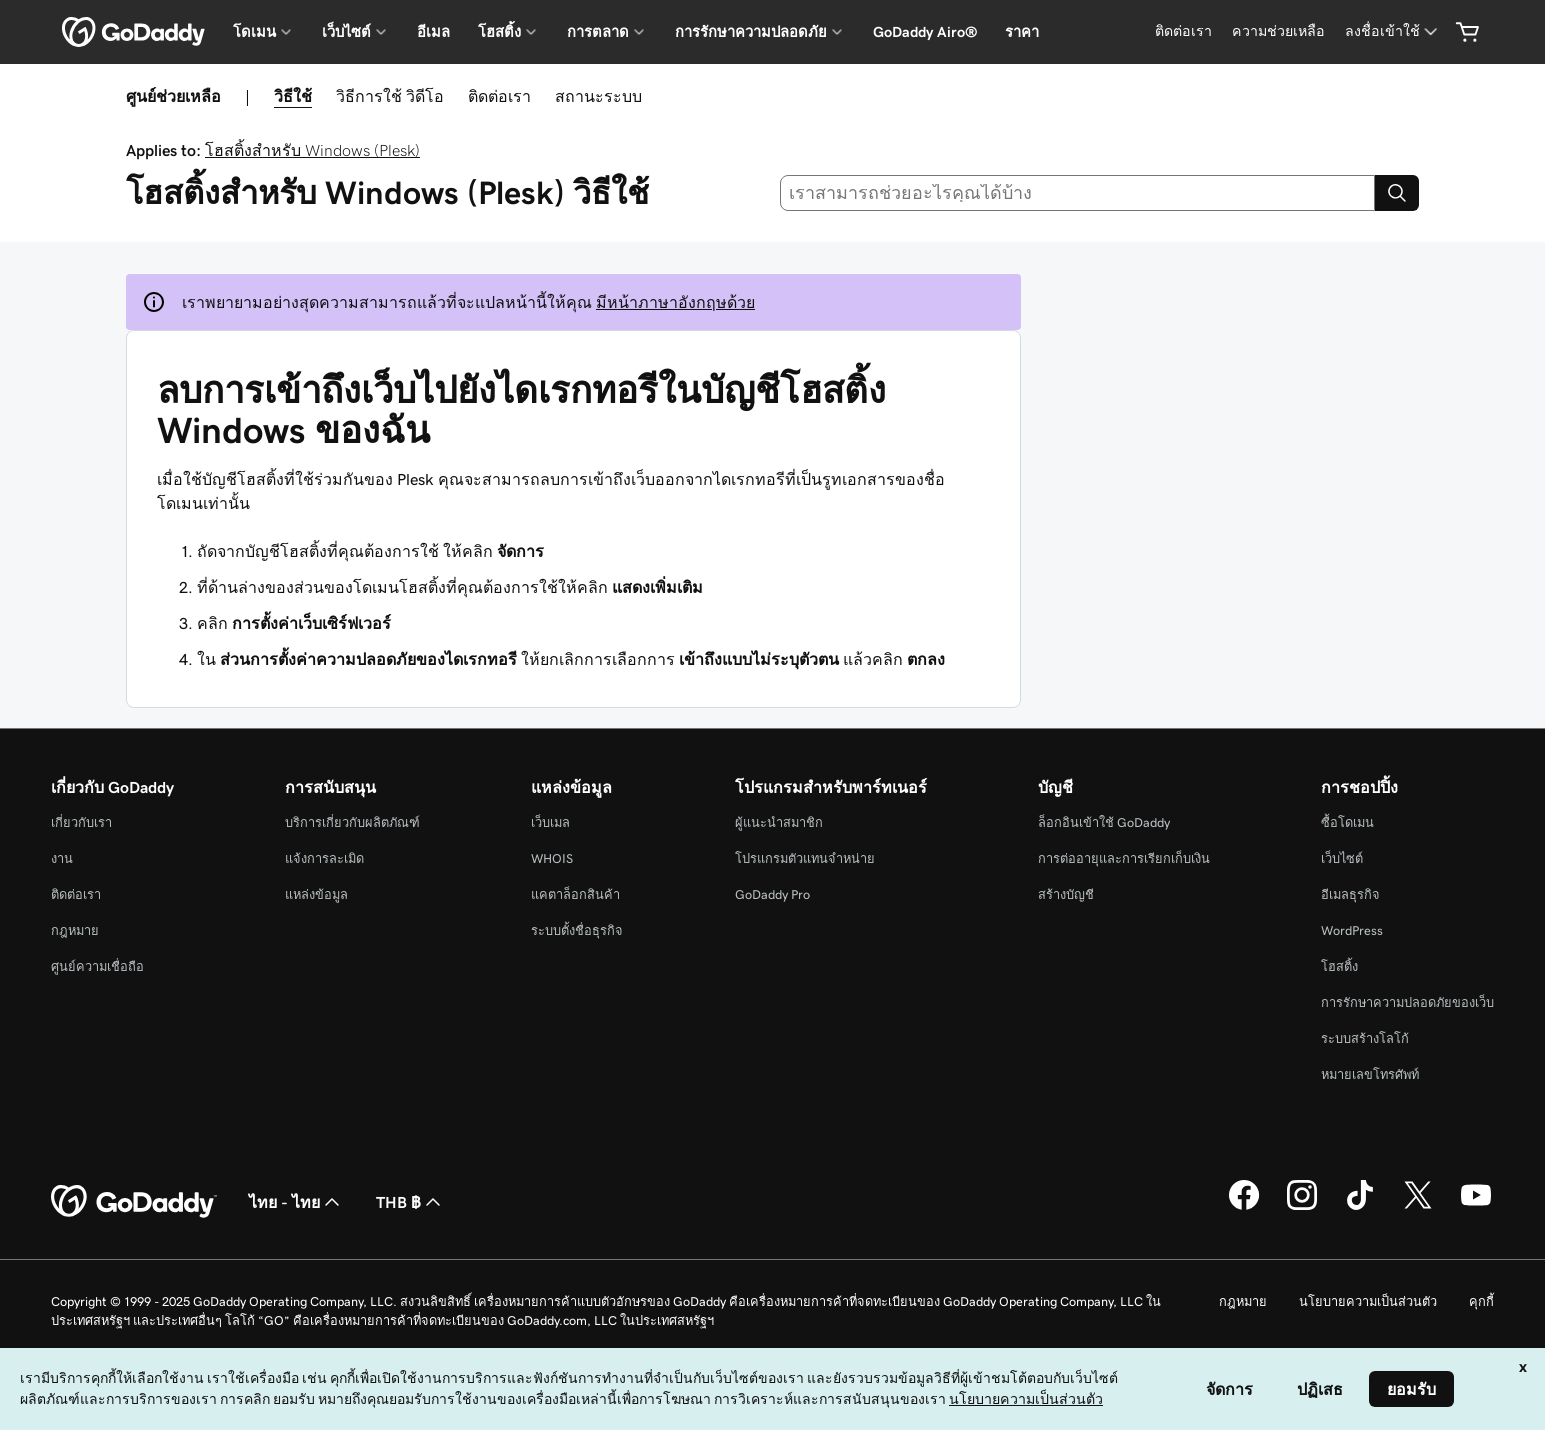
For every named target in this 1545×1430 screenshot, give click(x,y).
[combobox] (1077, 193)
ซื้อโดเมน (1347, 822)
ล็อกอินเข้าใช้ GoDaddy (1104, 822)
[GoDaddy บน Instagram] (1302, 1207)
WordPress (1352, 930)
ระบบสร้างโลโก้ (1365, 1038)
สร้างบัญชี (1066, 894)
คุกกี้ (1481, 1301)
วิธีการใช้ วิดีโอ (390, 96)
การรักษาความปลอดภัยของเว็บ (1407, 1002)
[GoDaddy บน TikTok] (1360, 1207)
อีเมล (433, 32)
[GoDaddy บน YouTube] (1476, 1207)
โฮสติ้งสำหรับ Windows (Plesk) (312, 150)
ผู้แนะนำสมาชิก (779, 822)
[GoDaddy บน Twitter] (1418, 1207)
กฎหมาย (75, 930)
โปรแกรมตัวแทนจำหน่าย (805, 858)
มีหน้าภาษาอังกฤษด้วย (675, 302)
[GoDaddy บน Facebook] (1244, 1207)
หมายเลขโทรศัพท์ (1370, 1074)
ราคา (1022, 32)
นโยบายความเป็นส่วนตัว (1368, 1301)
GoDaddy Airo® (925, 32)
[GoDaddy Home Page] (134, 1202)
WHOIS (552, 858)
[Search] (1397, 193)
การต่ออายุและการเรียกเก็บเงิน (1124, 858)
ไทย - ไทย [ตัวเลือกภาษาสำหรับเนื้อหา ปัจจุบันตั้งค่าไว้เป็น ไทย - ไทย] (296, 1202)
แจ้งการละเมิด (324, 858)
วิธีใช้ (293, 96)
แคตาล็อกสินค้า (575, 894)
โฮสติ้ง (1339, 966)
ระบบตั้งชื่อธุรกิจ (577, 930)
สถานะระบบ (598, 96)
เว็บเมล (550, 822)
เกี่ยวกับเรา (81, 822)
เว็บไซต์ (1342, 858)
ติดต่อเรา (499, 96)
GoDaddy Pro (772, 894)
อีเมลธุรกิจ (1350, 894)
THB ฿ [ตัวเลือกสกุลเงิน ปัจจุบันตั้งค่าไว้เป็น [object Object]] (410, 1202)
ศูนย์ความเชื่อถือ (97, 966)
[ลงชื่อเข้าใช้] (1393, 31)
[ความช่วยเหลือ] (1278, 31)
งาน (62, 858)
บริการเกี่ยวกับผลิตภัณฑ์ (352, 822)
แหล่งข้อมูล (316, 894)
